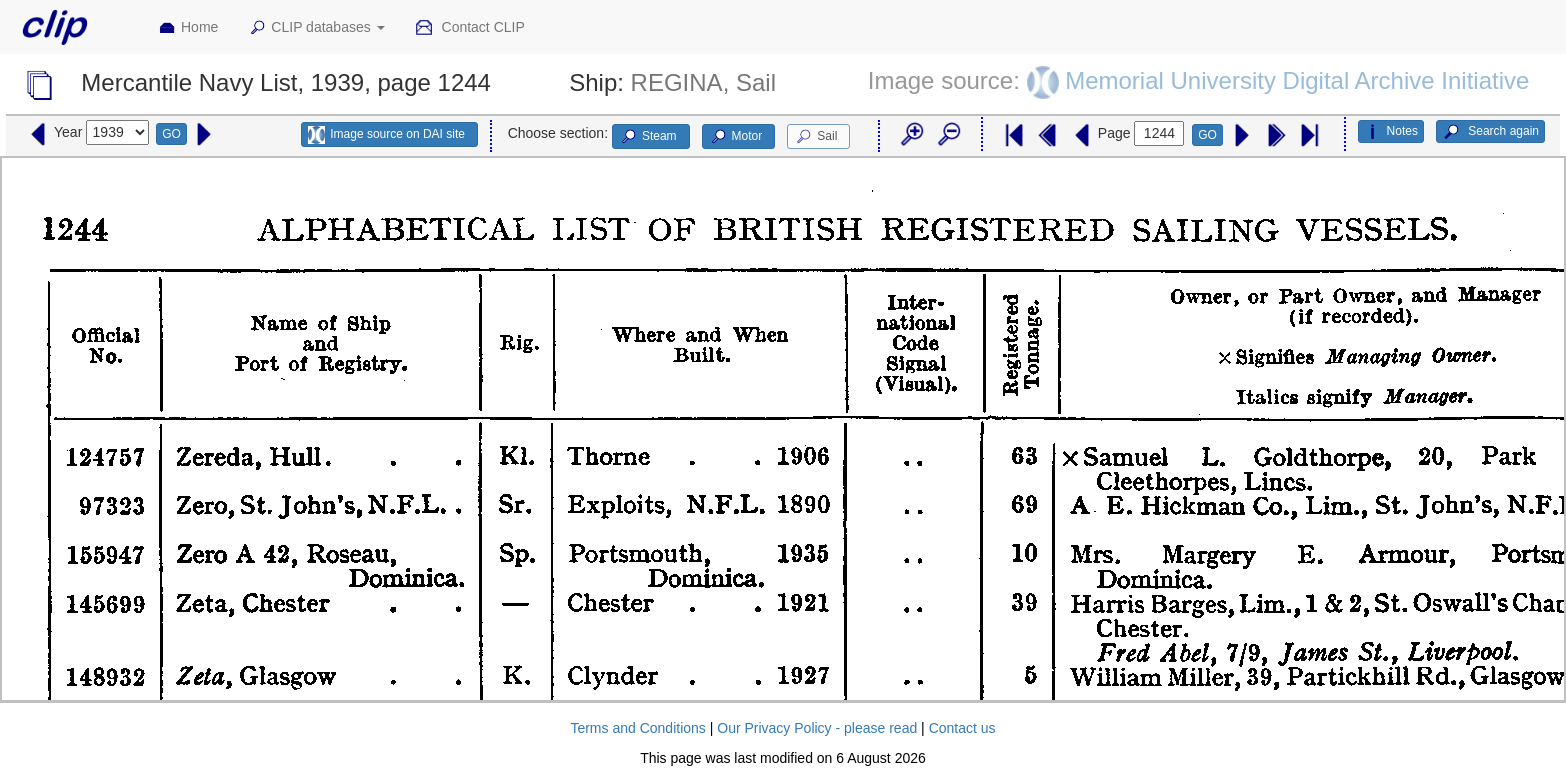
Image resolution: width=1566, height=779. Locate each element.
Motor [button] (736, 137)
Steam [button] (648, 137)
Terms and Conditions (637, 728)
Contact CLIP (470, 28)
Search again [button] (1490, 132)
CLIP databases (316, 28)
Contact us (962, 728)
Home (188, 28)
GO (171, 134)
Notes (1391, 132)
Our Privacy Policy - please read (817, 728)
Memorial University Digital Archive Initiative (1297, 80)
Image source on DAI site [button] (386, 135)
